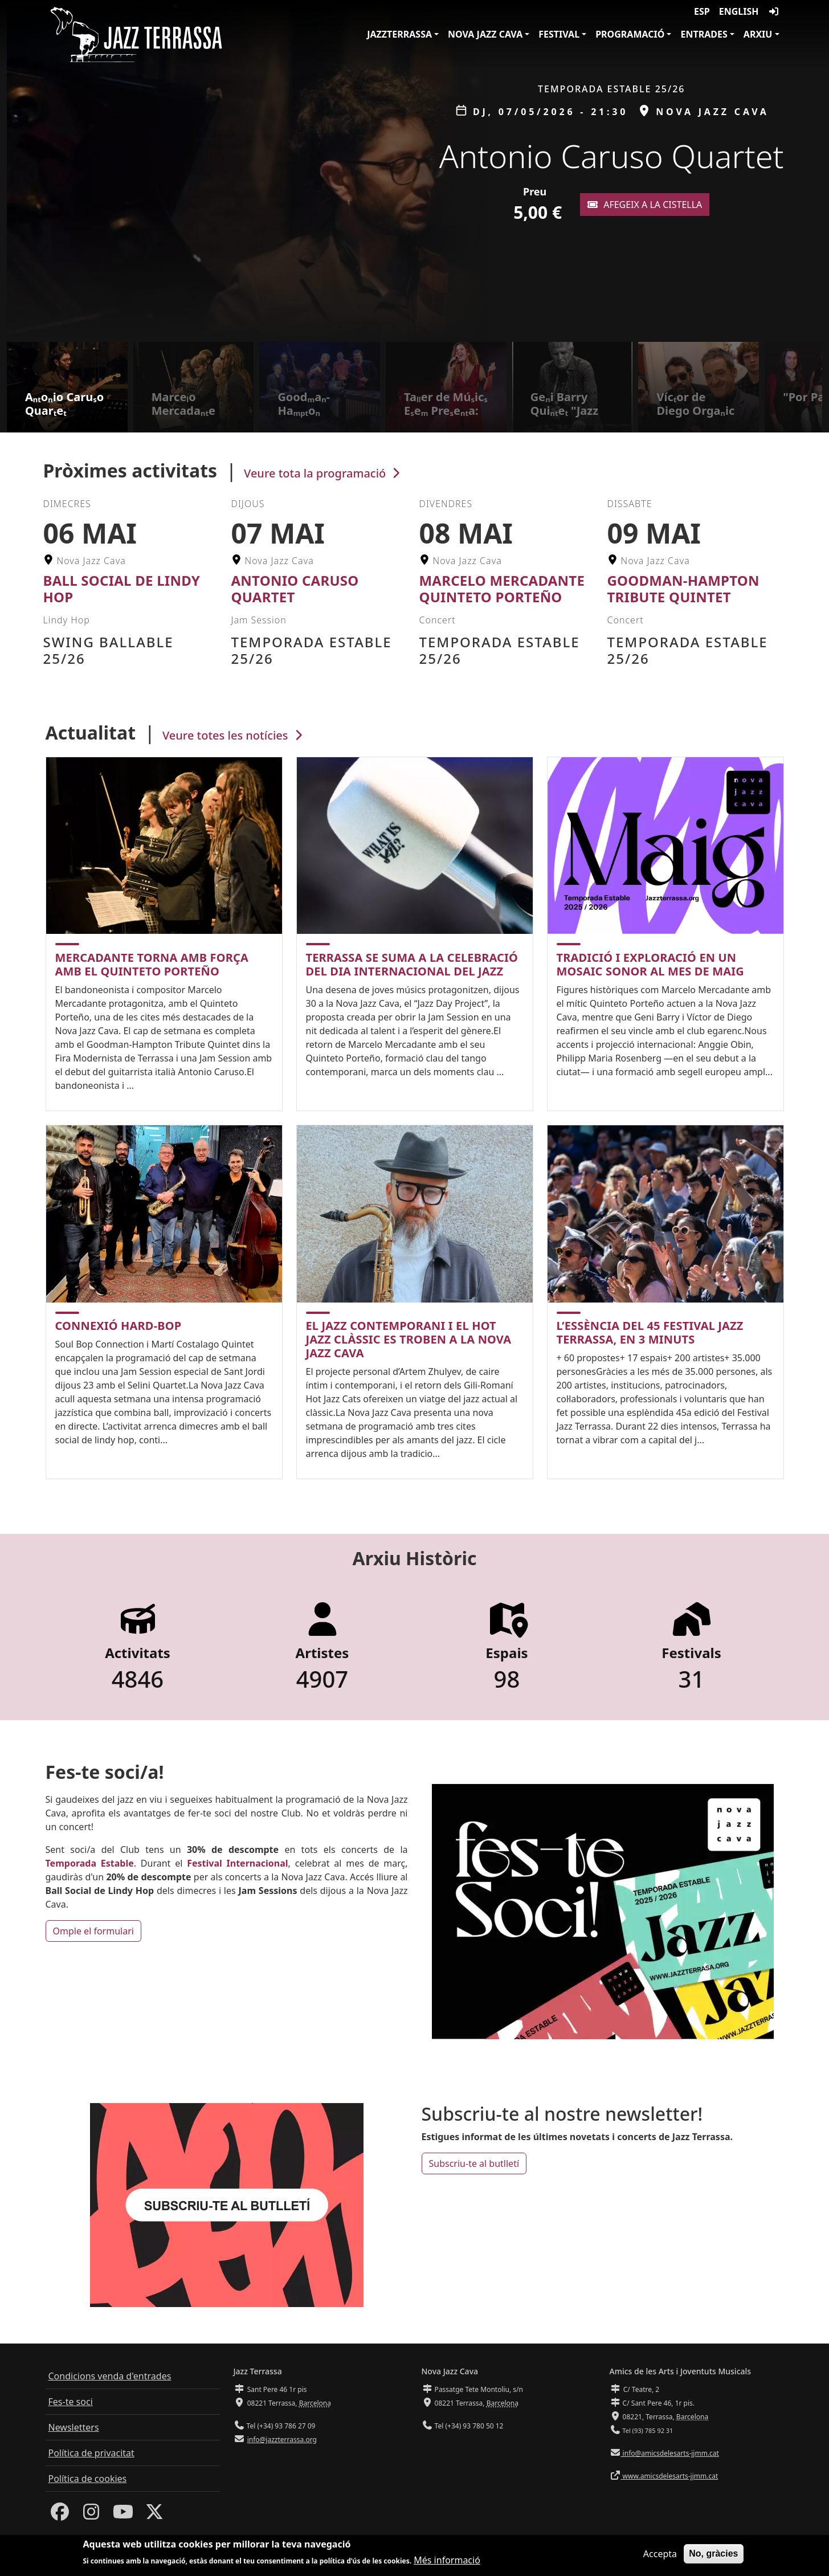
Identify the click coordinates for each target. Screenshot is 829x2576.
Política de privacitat (91, 2453)
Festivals (691, 1653)
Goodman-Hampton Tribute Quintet (683, 588)
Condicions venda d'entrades (109, 2376)
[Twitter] (154, 2515)
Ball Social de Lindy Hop (122, 588)
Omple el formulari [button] (93, 1931)
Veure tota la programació (323, 473)
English (739, 11)
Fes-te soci (70, 2401)
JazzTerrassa (399, 34)
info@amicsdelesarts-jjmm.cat (670, 2453)
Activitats (137, 1653)
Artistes (322, 1653)
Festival (558, 34)
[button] (816, 171)
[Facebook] (59, 2515)
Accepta (660, 2555)
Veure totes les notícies (233, 735)
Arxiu (758, 34)
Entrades (703, 34)
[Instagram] (91, 2515)
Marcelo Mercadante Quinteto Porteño (502, 588)
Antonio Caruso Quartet (295, 588)
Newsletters (73, 2427)
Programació (629, 34)
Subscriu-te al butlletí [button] (474, 2163)
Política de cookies (87, 2478)
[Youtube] (123, 2515)
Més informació (447, 2561)
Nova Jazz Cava (485, 34)
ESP (702, 11)
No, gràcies (713, 2555)
